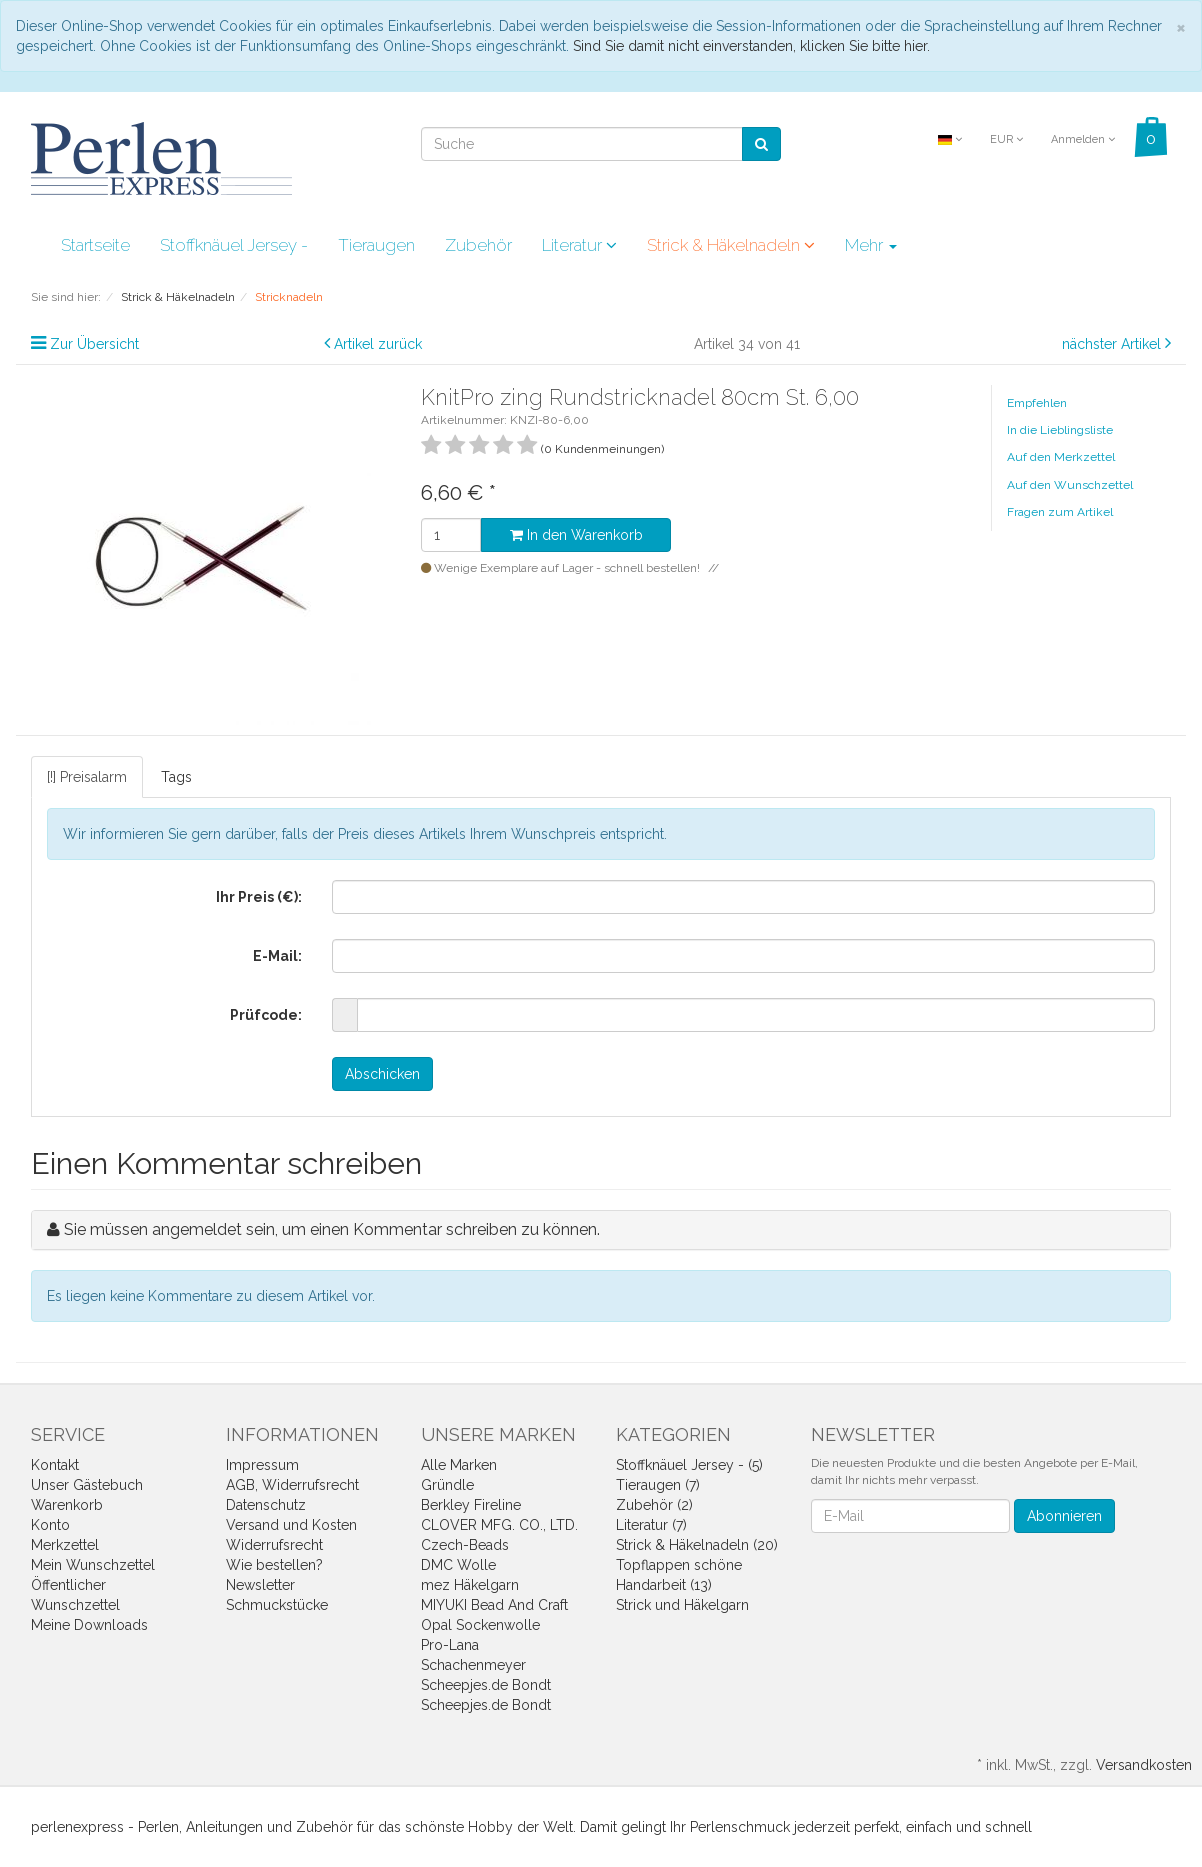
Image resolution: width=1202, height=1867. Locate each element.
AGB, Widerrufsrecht (292, 1485)
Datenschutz (266, 1505)
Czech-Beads (465, 1545)
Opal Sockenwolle (480, 1625)
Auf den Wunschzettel (1070, 485)
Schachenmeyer (473, 1665)
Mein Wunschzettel (93, 1565)
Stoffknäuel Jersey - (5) (689, 1465)
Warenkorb (67, 1505)
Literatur (579, 245)
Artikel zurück (378, 344)
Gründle (447, 1485)
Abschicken (382, 1074)
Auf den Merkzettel (1061, 457)
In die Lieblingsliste (1060, 430)
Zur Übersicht (94, 344)
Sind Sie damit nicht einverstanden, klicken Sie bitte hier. (751, 46)
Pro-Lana (450, 1645)
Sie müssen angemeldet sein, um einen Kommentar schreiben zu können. (332, 1229)
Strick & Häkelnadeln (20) (697, 1545)
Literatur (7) (651, 1525)
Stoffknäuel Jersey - (234, 245)
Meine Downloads (89, 1625)
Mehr (871, 245)
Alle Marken (459, 1465)
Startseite (95, 245)
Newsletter (260, 1585)
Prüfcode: (266, 1015)
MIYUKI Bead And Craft (494, 1605)
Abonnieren (1064, 1516)
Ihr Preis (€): (259, 897)
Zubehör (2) (654, 1505)
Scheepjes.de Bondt (486, 1685)
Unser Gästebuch (87, 1485)
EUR (1006, 139)
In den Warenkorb (576, 535)
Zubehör (478, 245)
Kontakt (55, 1465)
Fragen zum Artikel (1060, 512)
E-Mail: (277, 956)
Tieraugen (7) (658, 1485)
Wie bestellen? (274, 1565)
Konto (50, 1525)
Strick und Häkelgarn (682, 1605)
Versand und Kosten (291, 1525)
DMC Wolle (458, 1565)
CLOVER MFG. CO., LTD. (499, 1525)
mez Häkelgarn (470, 1585)
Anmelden (1083, 139)
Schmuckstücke (277, 1605)
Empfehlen (1037, 403)
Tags (176, 777)
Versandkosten (1144, 1765)
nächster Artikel (1113, 344)
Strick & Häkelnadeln (731, 245)
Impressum (262, 1465)
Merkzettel (65, 1545)
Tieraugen (376, 245)
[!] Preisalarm (87, 777)
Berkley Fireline (471, 1505)
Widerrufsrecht (274, 1545)
